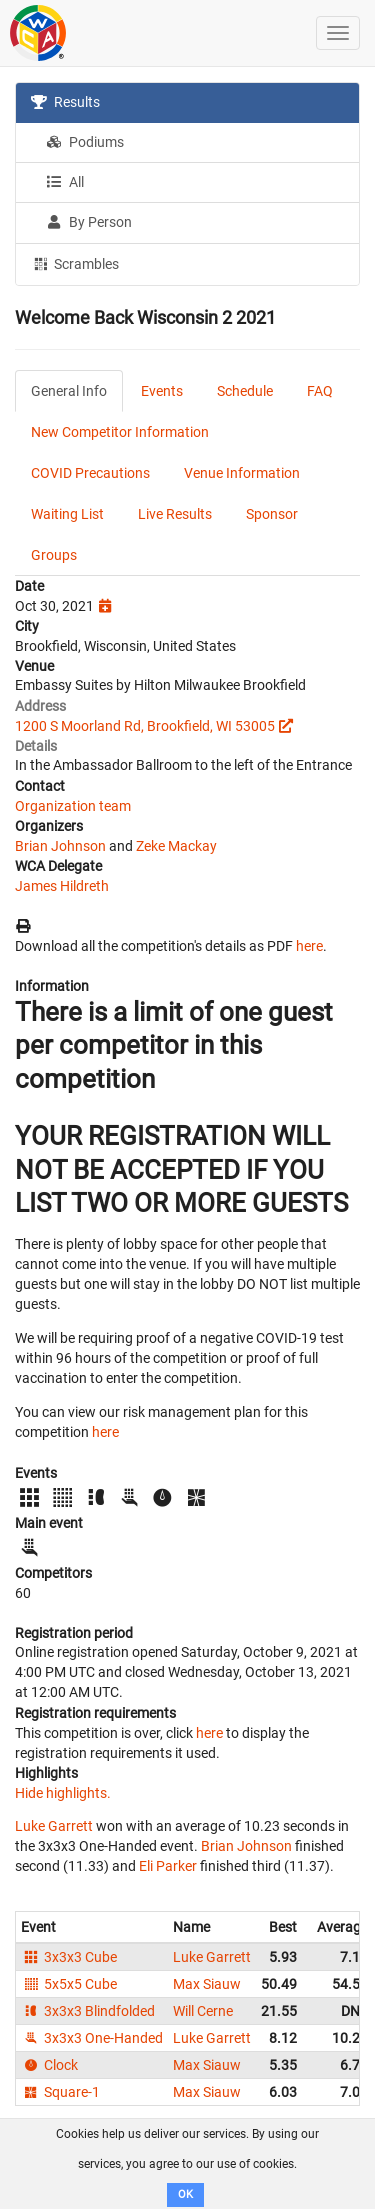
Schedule (245, 391)
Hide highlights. (63, 1793)
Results (65, 102)
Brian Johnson (60, 846)
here (309, 946)
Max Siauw (207, 1984)
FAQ (320, 391)
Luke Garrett (54, 1826)
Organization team (73, 806)
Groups (54, 555)
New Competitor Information (120, 432)
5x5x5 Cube (69, 1984)
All (65, 182)
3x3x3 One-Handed (92, 2038)
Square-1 (60, 2092)
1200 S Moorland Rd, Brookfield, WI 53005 (145, 726)
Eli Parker (168, 1866)
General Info (69, 391)
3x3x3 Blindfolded (88, 2011)
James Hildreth (62, 886)
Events (162, 391)
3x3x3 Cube (69, 1957)
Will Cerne (203, 2011)
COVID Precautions (90, 473)
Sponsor (272, 514)
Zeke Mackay (176, 846)
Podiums (85, 142)
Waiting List (67, 514)
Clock (49, 2065)
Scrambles (75, 263)
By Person (89, 222)
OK (185, 2194)
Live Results (175, 514)
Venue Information (242, 473)
